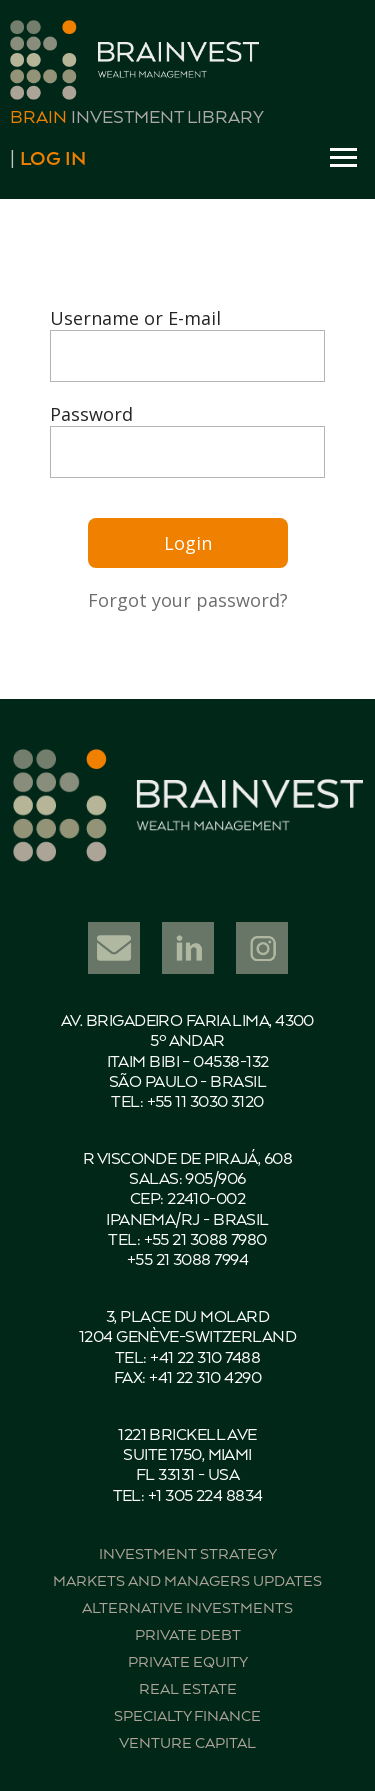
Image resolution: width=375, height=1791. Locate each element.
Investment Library (137, 118)
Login (188, 543)
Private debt (188, 1635)
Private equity (188, 1662)
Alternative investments (187, 1608)
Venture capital (187, 1743)
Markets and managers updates (187, 1581)
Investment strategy (188, 1554)
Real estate (188, 1689)
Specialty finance (187, 1716)
